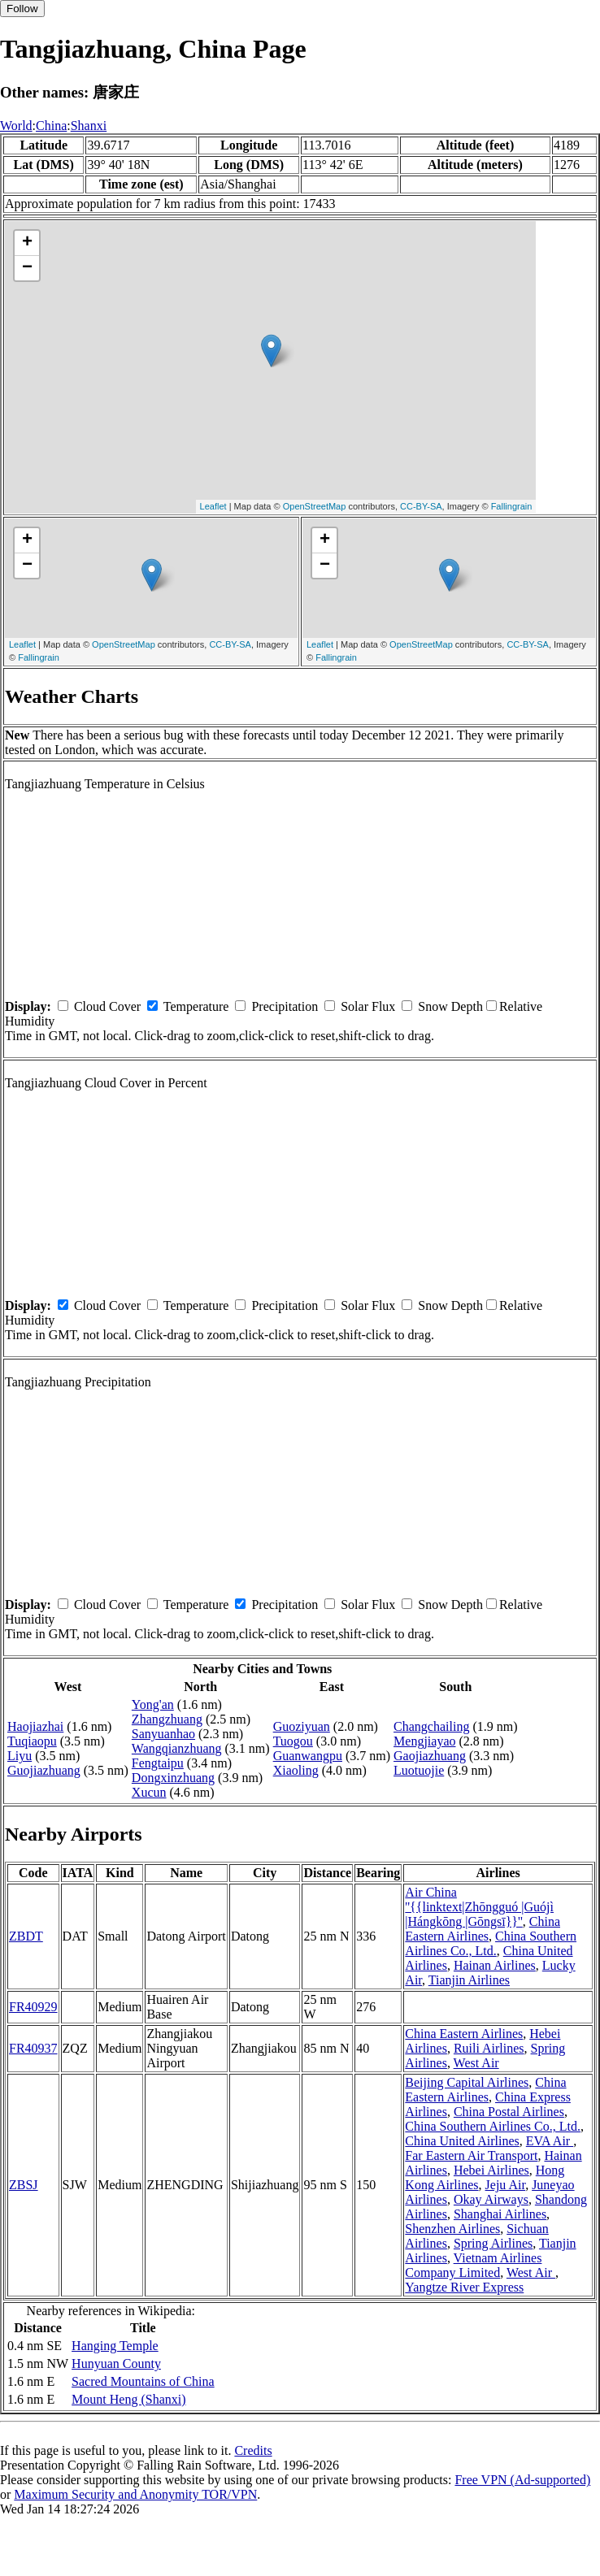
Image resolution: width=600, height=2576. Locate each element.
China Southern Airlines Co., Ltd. (490, 1943)
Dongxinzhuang (173, 1778)
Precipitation (284, 1006)
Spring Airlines (493, 2243)
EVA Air (549, 2141)
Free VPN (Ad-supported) (522, 2480)
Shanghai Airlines (500, 2214)
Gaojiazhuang (429, 1756)
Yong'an (153, 1704)
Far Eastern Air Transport (471, 2155)
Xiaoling (296, 1770)
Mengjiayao (424, 1741)
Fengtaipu (158, 1763)
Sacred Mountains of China (143, 2381)
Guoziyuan (301, 1726)
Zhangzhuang (167, 1719)
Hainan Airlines (495, 1965)
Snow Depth (450, 1006)
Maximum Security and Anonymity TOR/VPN (135, 2494)
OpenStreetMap (314, 506)
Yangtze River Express (464, 2287)
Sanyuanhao (163, 1734)
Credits (253, 2450)
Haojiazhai (35, 1726)
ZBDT (26, 1936)
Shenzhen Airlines (452, 2229)
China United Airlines (462, 2141)
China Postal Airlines (509, 2111)
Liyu (19, 1756)
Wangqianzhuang (177, 1748)
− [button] (27, 268)
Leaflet (213, 506)
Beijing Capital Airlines (466, 2082)
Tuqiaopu (32, 1741)
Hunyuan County (116, 2363)
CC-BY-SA (421, 506)
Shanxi (89, 125)
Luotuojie (418, 1770)
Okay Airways (491, 2199)
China (51, 125)
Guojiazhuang (43, 1770)
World (16, 125)
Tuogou (293, 1741)
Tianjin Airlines (469, 1980)
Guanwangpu (307, 1756)
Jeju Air (505, 2185)
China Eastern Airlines (482, 1929)
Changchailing (431, 1726)
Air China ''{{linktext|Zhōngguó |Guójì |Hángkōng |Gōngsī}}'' (479, 1906)
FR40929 (33, 2007)
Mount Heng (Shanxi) (128, 2399)
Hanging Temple (115, 2346)
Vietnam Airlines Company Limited (473, 2265)
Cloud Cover (107, 1006)
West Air (476, 2063)
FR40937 (33, 2048)
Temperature (196, 1006)
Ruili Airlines (489, 2048)
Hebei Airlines (491, 2170)
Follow (22, 8)
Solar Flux (368, 1006)
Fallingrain (512, 506)
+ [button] (27, 243)
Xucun (149, 1792)
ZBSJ (23, 2185)
